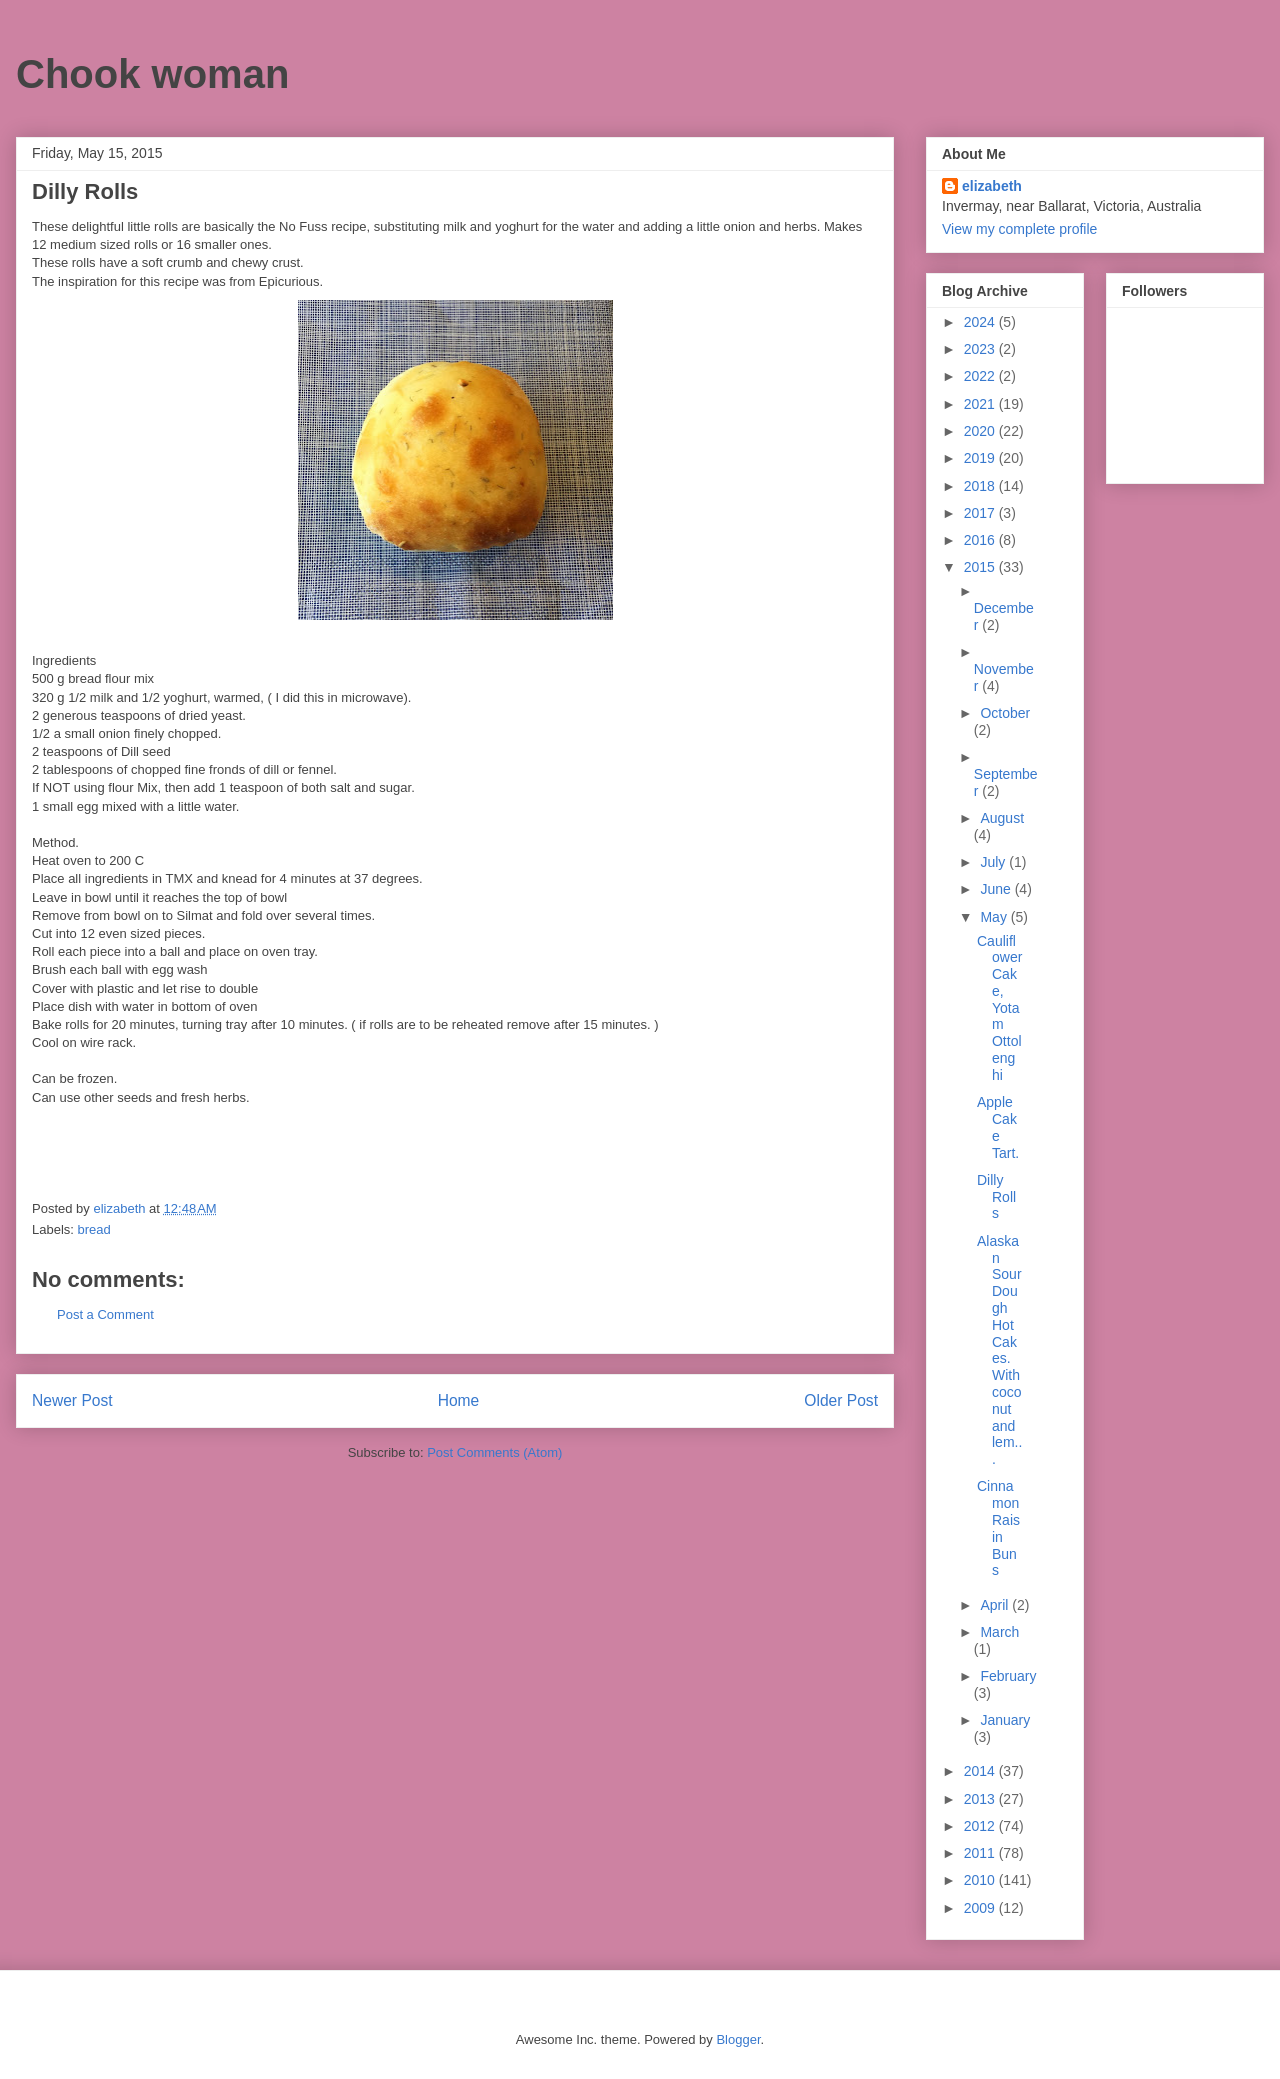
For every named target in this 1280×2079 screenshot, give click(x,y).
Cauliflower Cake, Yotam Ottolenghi (999, 1008)
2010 (981, 1880)
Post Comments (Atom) (494, 1452)
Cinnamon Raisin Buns (998, 1528)
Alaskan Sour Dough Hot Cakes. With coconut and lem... (999, 1350)
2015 (981, 567)
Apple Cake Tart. (998, 1127)
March (999, 1632)
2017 (981, 513)
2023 (981, 349)
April (996, 1605)
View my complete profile (1019, 229)
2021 (981, 404)
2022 (981, 376)
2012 (981, 1826)
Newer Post (72, 1400)
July (994, 862)
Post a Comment (105, 1314)
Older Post (841, 1400)
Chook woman (152, 74)
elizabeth (992, 186)
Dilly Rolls (996, 1197)
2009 (981, 1908)
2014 (981, 1771)
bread (94, 1229)
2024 (981, 322)
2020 (981, 431)
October (1005, 713)
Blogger (738, 2039)
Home (459, 1400)
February (1008, 1676)
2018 (981, 486)
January (1005, 1720)
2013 (981, 1799)
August (1002, 818)
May (995, 917)
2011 (981, 1853)
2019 (981, 458)
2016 (981, 540)
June (997, 889)
